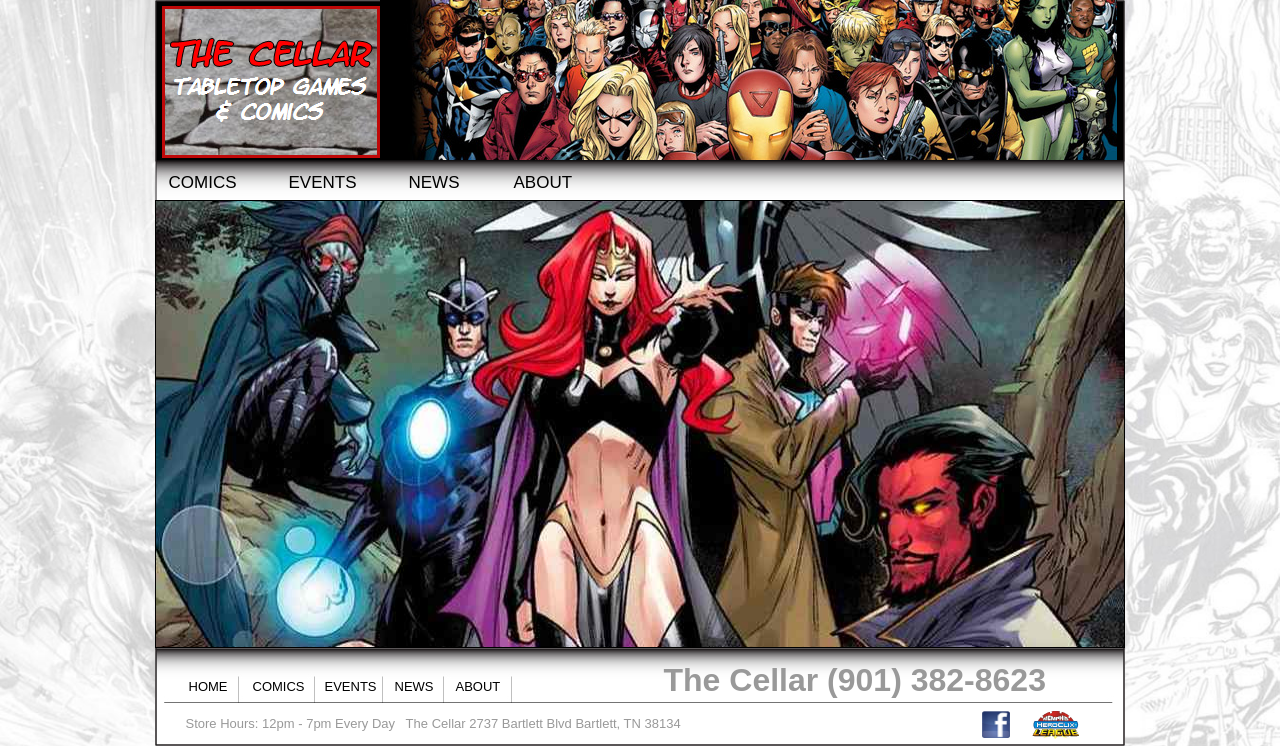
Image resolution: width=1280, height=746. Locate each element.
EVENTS (323, 182)
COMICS (203, 182)
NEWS (434, 182)
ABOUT (543, 182)
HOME (208, 686)
